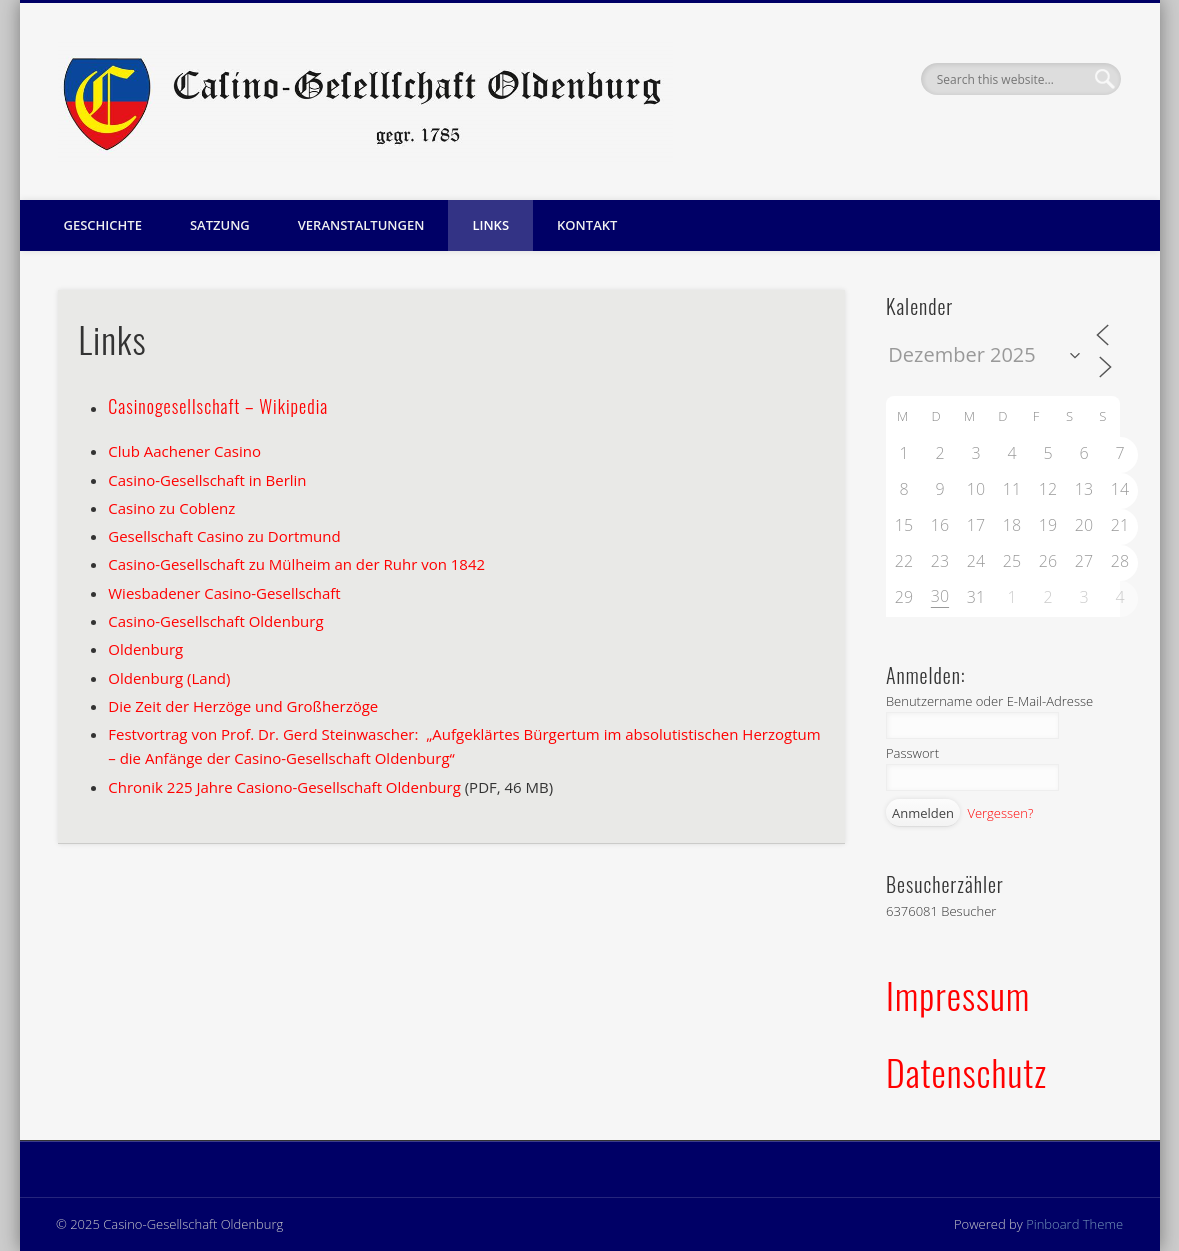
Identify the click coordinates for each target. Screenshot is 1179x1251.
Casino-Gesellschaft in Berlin (207, 480)
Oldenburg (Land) (169, 678)
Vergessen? (1000, 813)
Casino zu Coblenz (171, 508)
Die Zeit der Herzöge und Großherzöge (243, 706)
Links (490, 225)
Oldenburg (145, 649)
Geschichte (103, 225)
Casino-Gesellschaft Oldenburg (215, 621)
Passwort (912, 753)
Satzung (220, 225)
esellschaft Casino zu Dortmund (230, 536)
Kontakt (587, 225)
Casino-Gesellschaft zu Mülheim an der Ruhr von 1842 (296, 564)
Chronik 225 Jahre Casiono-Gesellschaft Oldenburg (284, 787)
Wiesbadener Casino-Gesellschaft (224, 593)
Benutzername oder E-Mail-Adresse (989, 701)
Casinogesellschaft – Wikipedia (218, 406)
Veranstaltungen (361, 225)
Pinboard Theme (1074, 1224)
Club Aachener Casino (184, 451)
